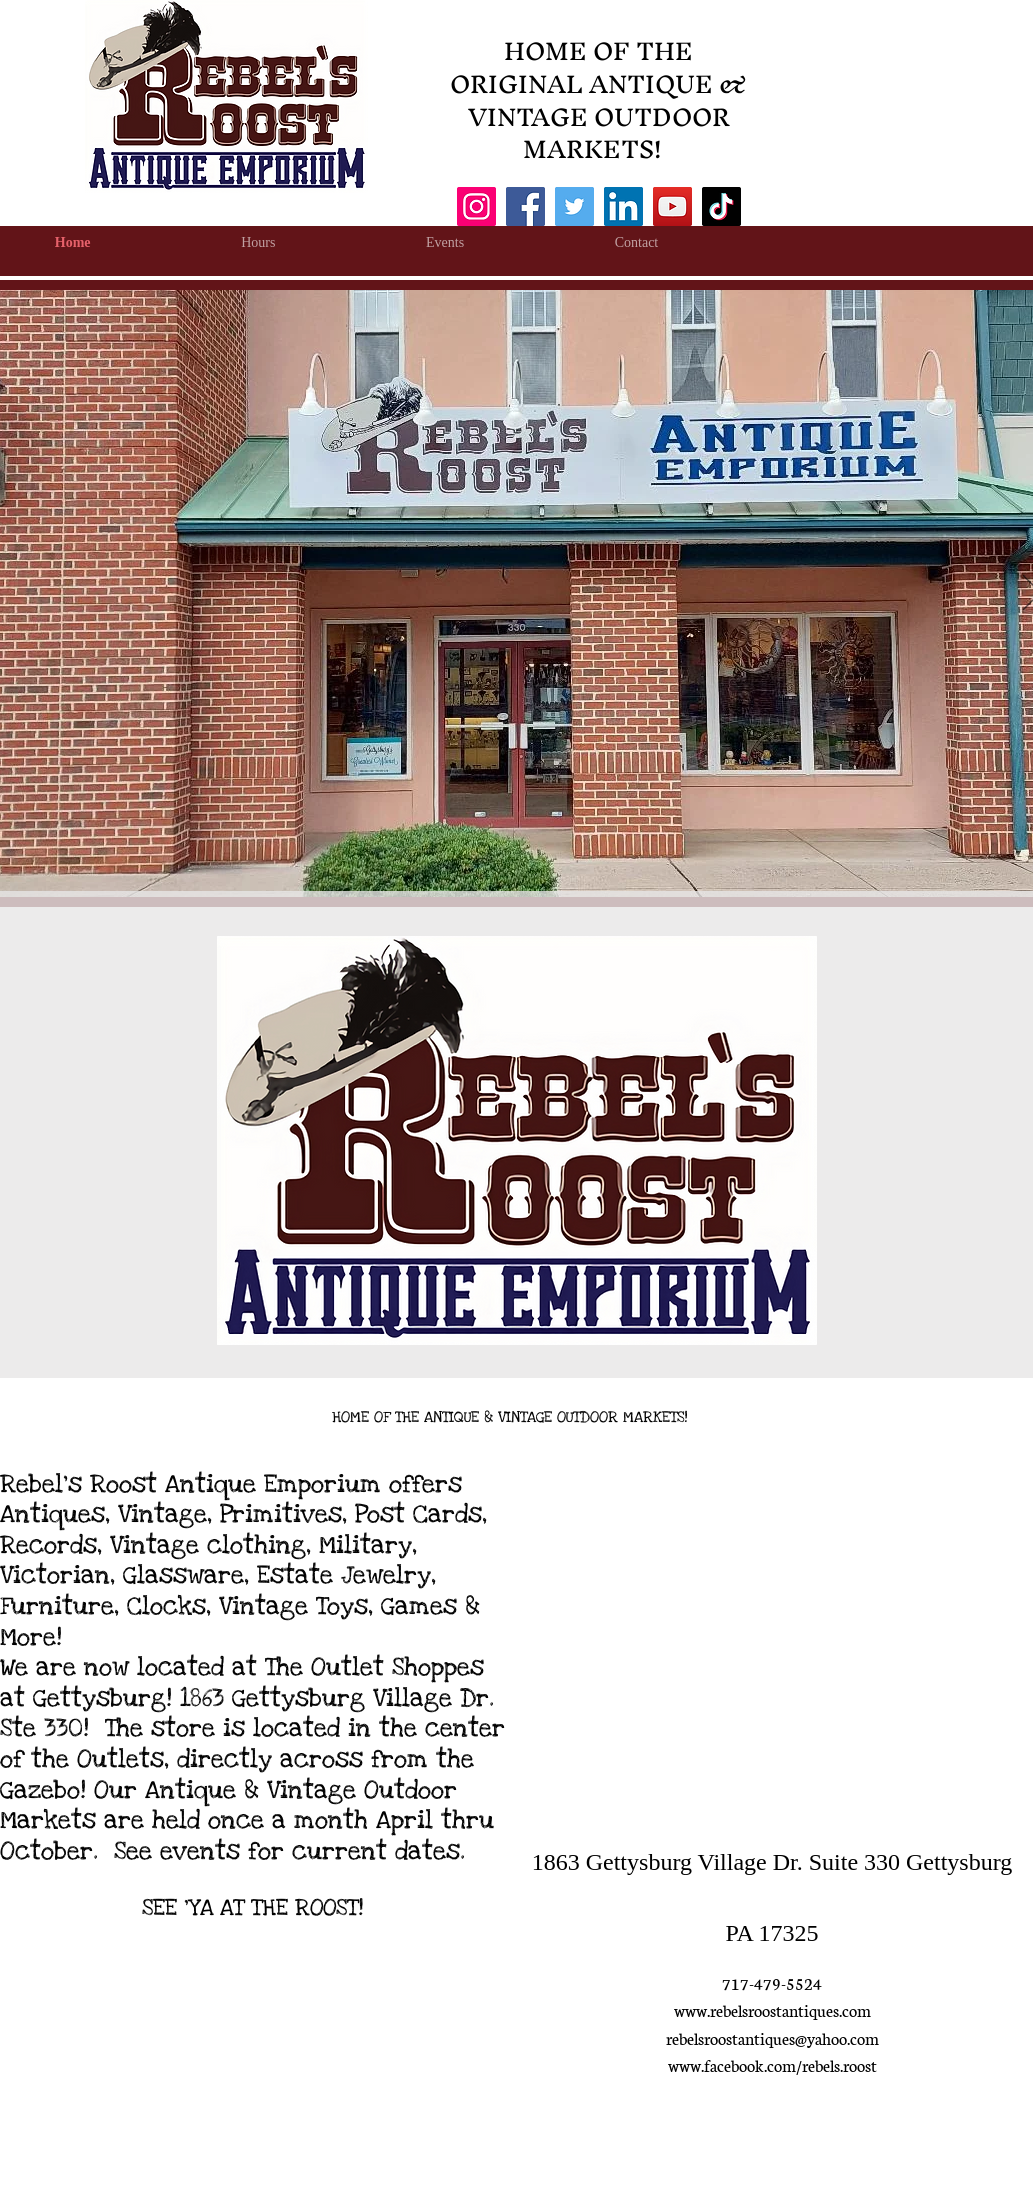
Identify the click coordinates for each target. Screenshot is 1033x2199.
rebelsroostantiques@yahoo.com (772, 2037)
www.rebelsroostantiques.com (772, 2009)
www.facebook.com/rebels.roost (772, 2064)
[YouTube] (672, 206)
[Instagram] (476, 206)
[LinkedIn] (623, 206)
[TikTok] (721, 206)
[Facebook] (525, 206)
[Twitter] (574, 206)
